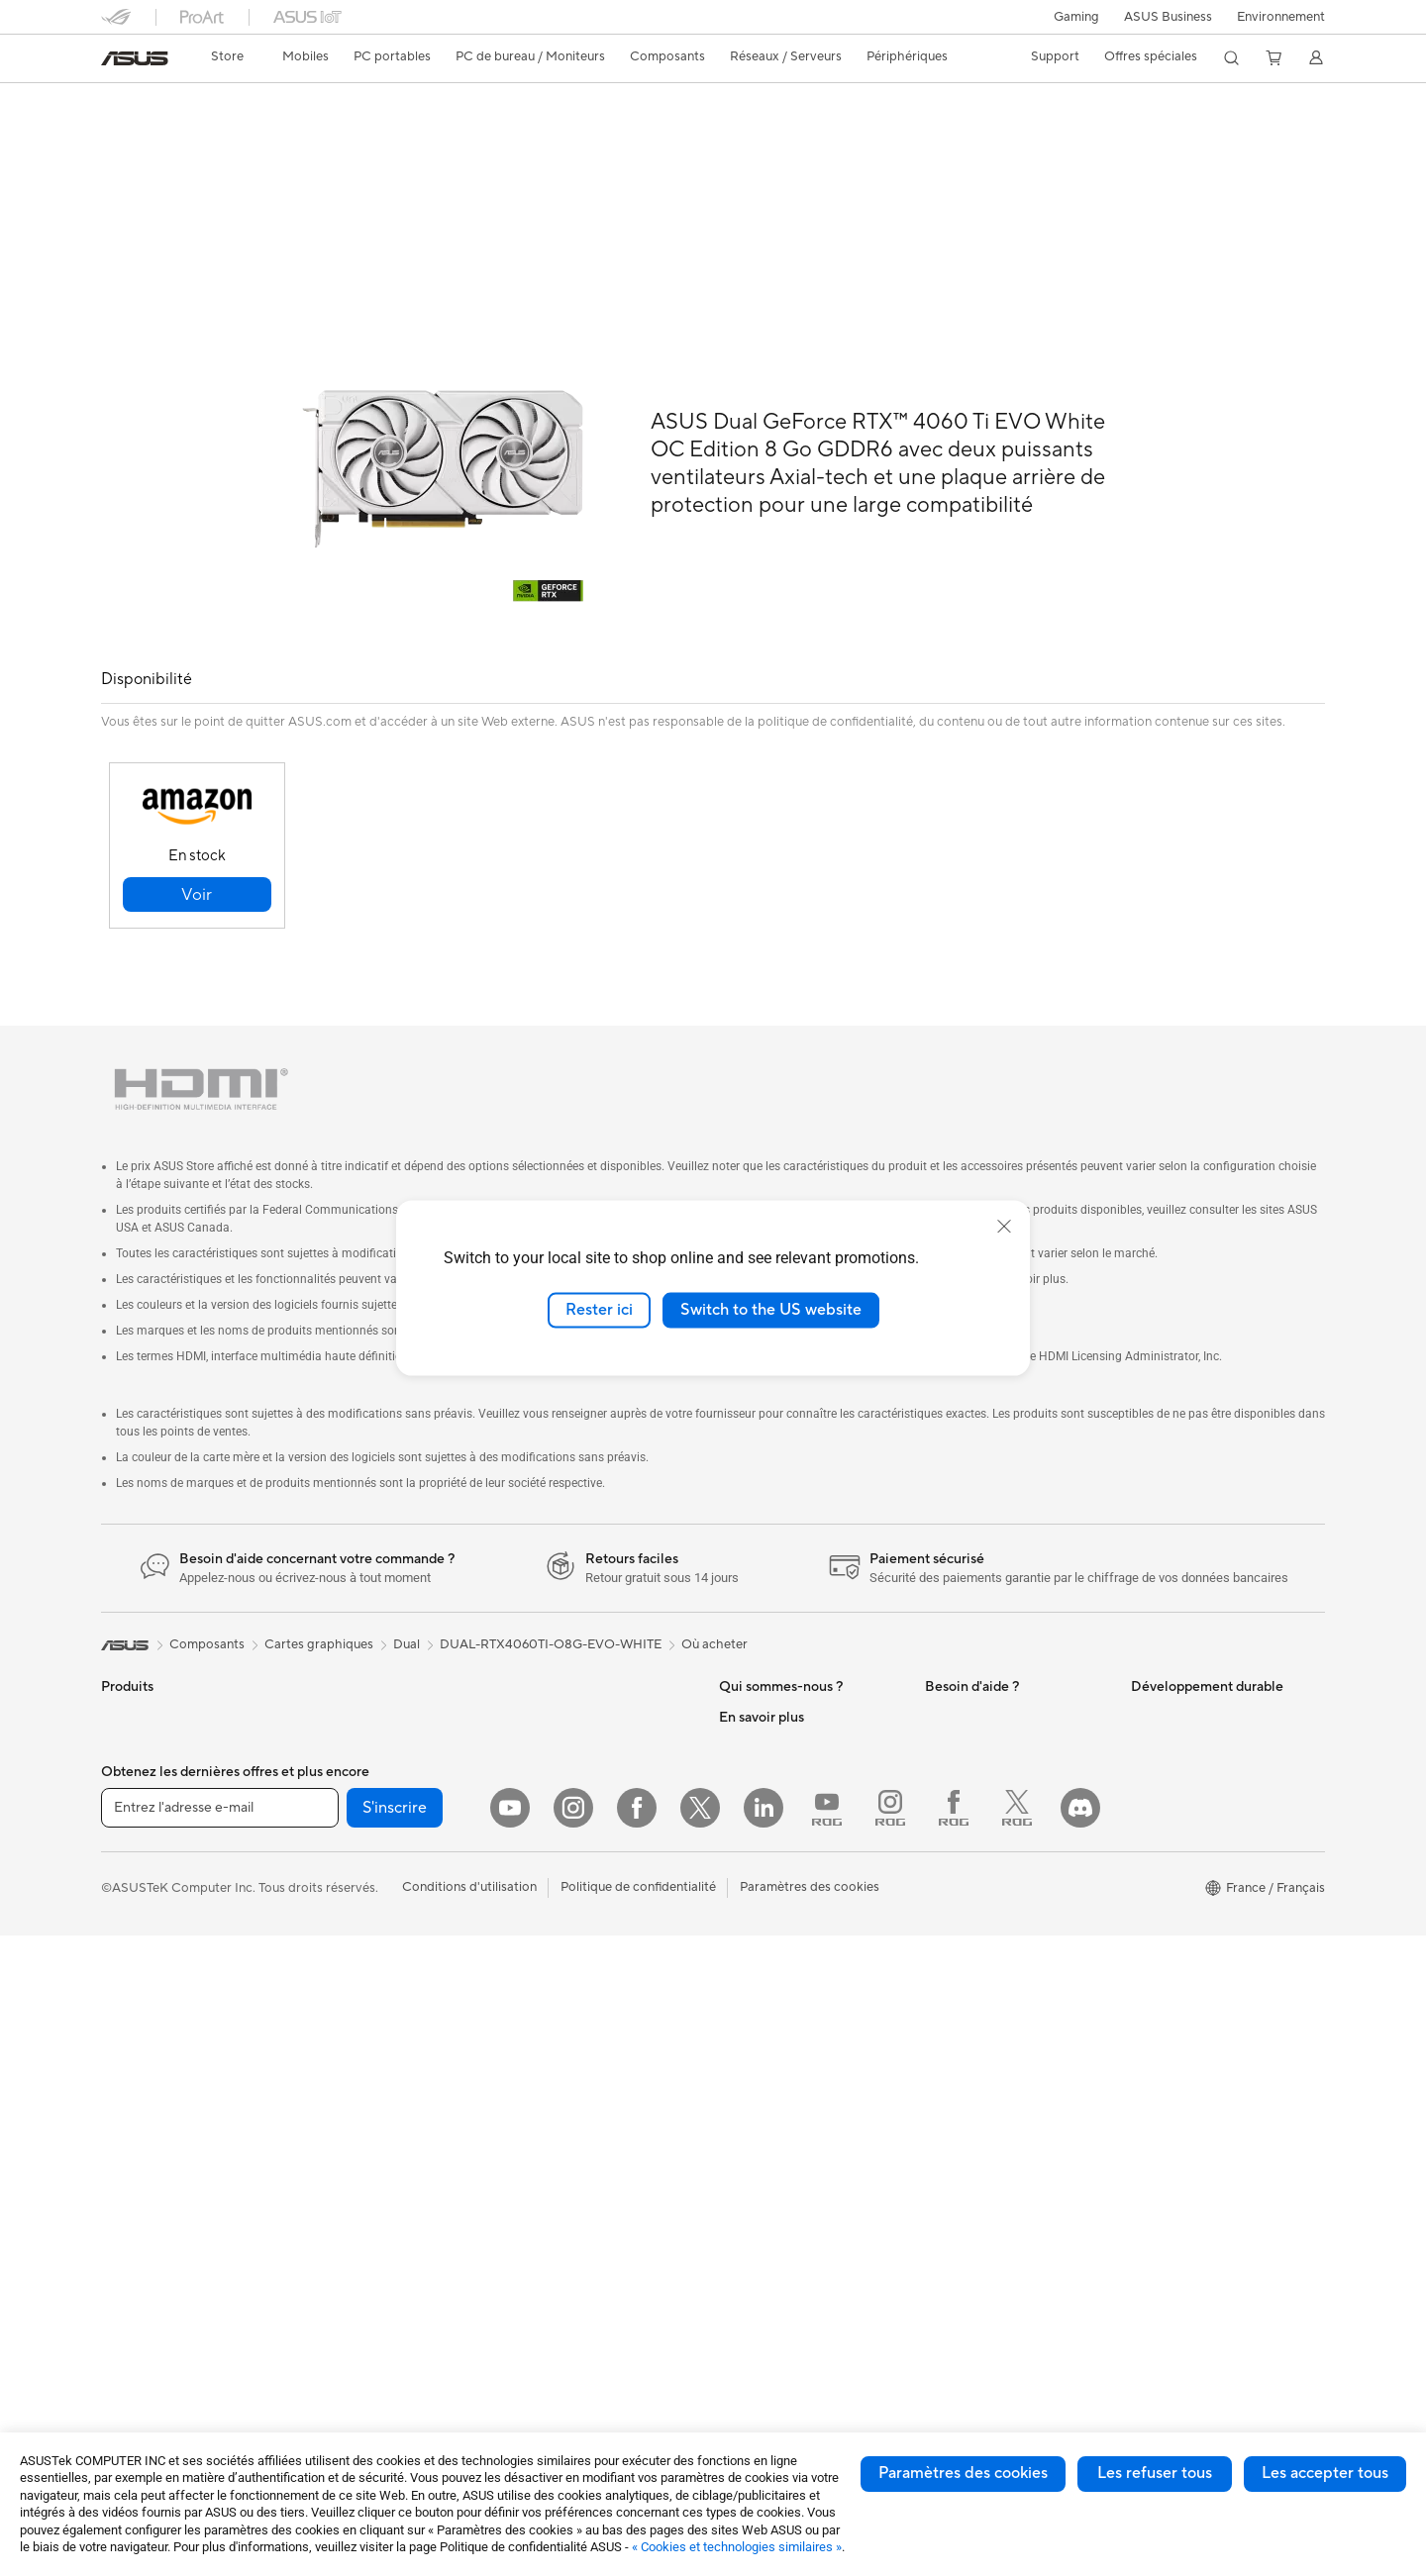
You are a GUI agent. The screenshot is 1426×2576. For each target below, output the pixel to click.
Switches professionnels (580, 1702)
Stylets (530, 2089)
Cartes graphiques (360, 1851)
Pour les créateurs (153, 1882)
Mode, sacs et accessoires (586, 1940)
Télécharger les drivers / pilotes (1016, 1761)
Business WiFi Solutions (579, 1672)
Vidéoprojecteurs (152, 2031)
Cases (324, 1792)
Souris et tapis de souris (579, 1851)
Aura (733, 2358)
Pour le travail (141, 1852)
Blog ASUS (751, 2299)
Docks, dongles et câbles (583, 2029)
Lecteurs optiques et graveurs (393, 1986)
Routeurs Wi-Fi (350, 2106)
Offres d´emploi (764, 1761)
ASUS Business (1168, 17)
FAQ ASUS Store (975, 1702)
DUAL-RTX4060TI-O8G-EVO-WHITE (551, 1600)
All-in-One (130, 2061)
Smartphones (140, 1703)
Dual (406, 1600)
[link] (134, 58)
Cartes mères (345, 1762)
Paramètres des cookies (963, 2473)
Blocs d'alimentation (365, 1881)
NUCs (119, 2121)
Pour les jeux (137, 1941)
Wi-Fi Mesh (339, 2135)
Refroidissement (353, 1822)
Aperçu (120, 135)
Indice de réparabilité (987, 2001)
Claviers (534, 1822)
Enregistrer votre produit (998, 1731)
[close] (1004, 1227)
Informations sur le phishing (799, 2239)
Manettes (537, 2119)
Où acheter (714, 1600)
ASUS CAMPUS (766, 2164)
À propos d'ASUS (770, 1672)
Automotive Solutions (782, 2059)
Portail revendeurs (772, 1821)
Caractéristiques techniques (245, 135)
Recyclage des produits (994, 1971)
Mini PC (329, 1672)
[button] (1076, 17)
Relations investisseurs (785, 1702)
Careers (742, 1880)
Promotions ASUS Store (790, 2089)
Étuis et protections (567, 1970)
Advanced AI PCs (770, 1970)
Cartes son (337, 1956)
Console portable (152, 1762)
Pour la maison (143, 1823)
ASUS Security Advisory (996, 1912)
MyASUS (951, 1941)
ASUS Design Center (780, 2000)
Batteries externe (560, 2059)
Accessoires (136, 1732)
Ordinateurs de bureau (167, 2091)
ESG (1144, 1672)
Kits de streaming (561, 1911)
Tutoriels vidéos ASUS (989, 1882)
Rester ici (599, 1310)
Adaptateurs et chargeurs (585, 2000)
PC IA (736, 1940)
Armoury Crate (763, 2328)
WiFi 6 (324, 2076)
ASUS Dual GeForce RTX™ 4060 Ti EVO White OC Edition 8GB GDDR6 (428, 103)
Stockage (334, 2016)
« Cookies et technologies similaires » (737, 2546)
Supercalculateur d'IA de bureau (603, 1731)
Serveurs (535, 1761)
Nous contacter (970, 1672)
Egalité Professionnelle (785, 1731)
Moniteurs (130, 2002)
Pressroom (750, 1850)
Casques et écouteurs (573, 1881)
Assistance (379, 135)
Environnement (1281, 17)
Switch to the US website (771, 1310)
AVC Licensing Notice (782, 2269)
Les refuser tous (1154, 2473)
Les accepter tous (1325, 2473)
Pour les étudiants (153, 1912)
